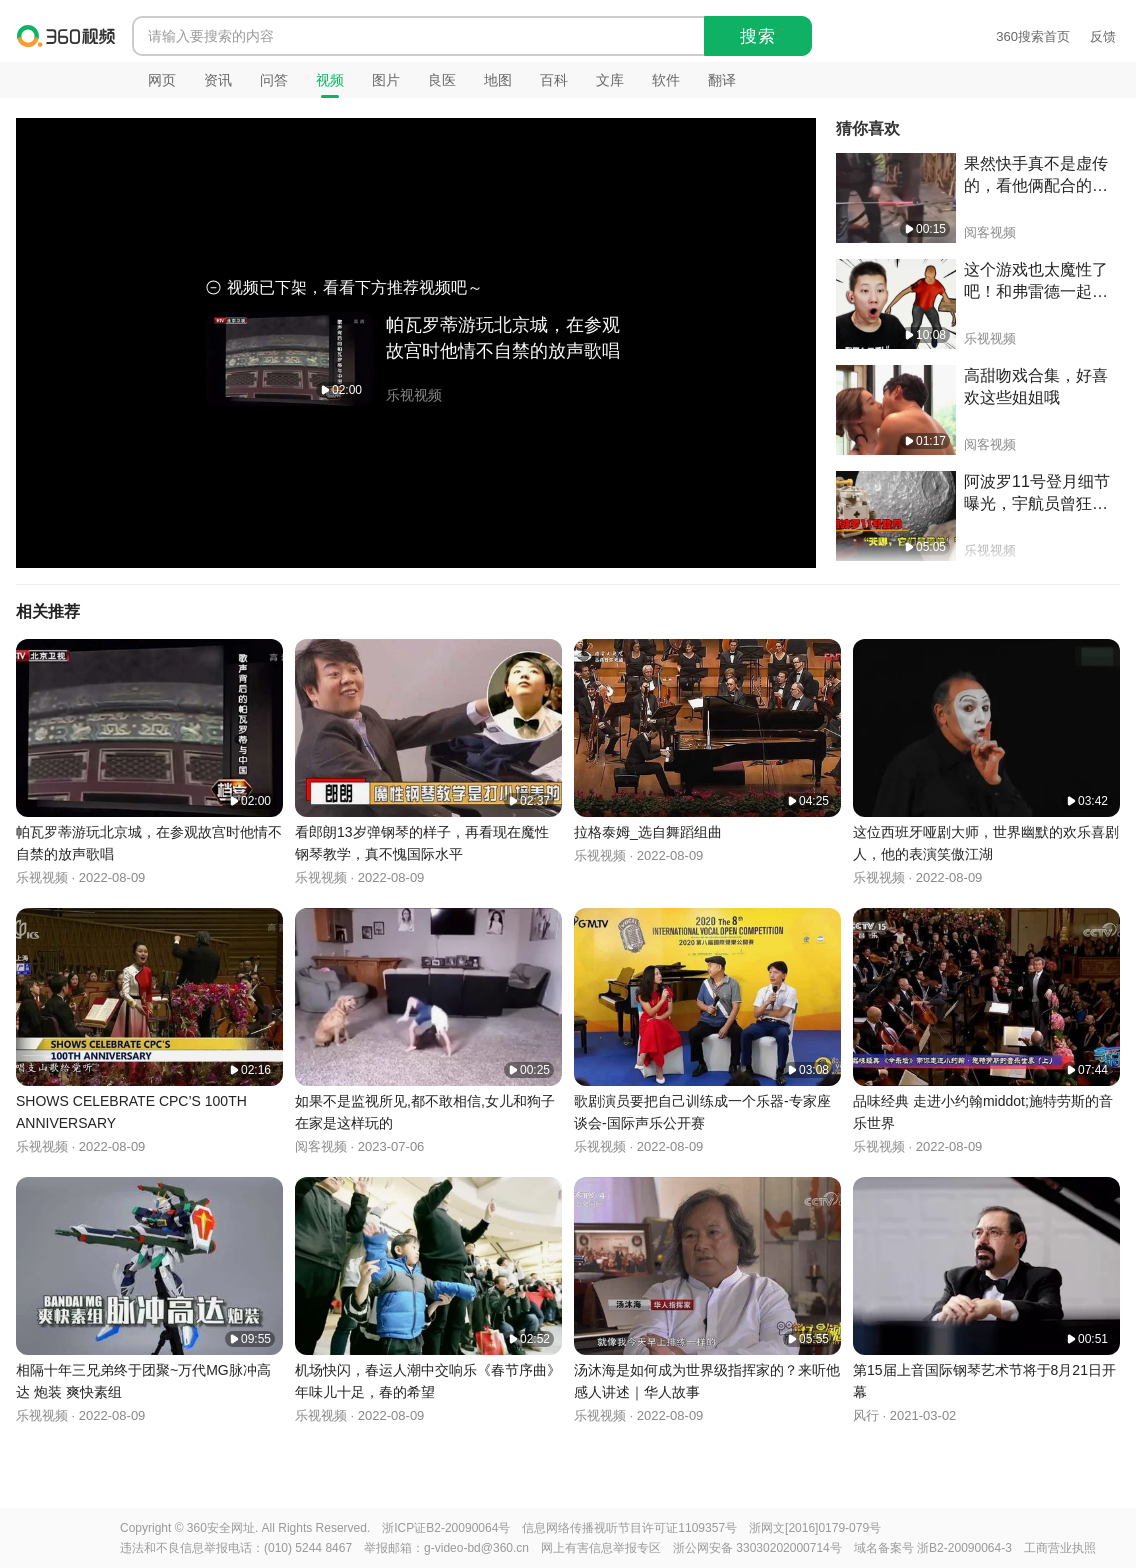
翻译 (722, 80)
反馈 (1103, 36)
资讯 (218, 80)
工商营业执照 (1060, 1548)
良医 (442, 80)
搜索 (758, 36)
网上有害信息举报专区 (601, 1548)
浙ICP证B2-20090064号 (446, 1528)
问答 (274, 80)
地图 (498, 80)
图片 (386, 80)
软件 (666, 80)
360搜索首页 (1033, 36)
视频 (330, 80)
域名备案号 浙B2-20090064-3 (933, 1548)
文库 (610, 80)
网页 (162, 80)
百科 (554, 80)
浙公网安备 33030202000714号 (757, 1548)
